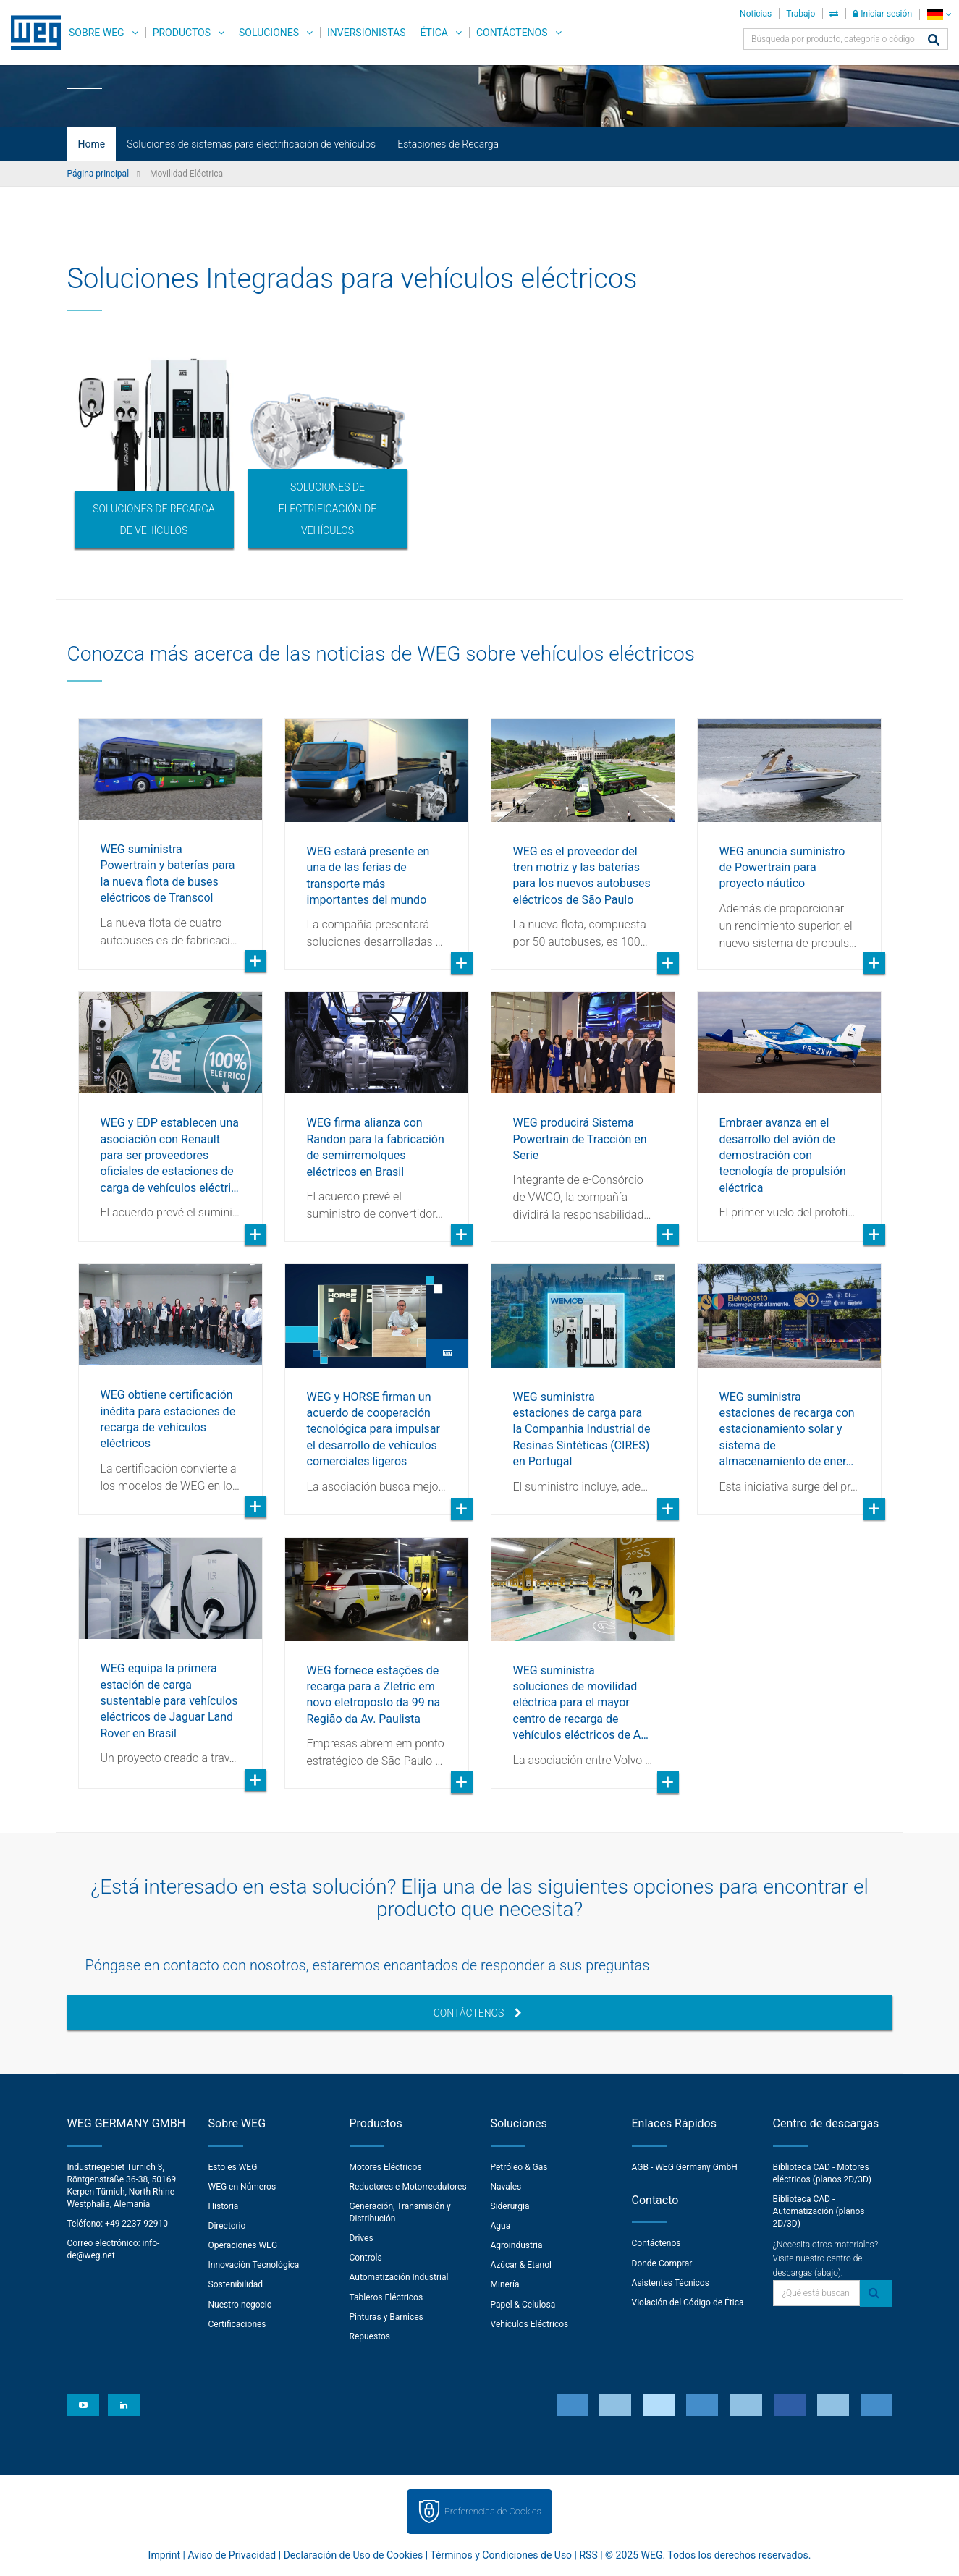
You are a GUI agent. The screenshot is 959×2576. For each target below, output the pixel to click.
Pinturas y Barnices (386, 2317)
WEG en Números (242, 2187)
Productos (182, 32)
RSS (588, 2555)
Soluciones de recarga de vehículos (153, 519)
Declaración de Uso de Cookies (353, 2555)
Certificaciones (237, 2324)
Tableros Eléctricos (386, 2297)
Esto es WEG (233, 2167)
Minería (505, 2284)
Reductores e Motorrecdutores (408, 2187)
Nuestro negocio (240, 2305)
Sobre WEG (96, 32)
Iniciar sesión (882, 14)
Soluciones (269, 32)
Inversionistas (366, 32)
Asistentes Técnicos (670, 2283)
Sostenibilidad (235, 2284)
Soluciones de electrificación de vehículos (327, 508)
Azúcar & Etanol (521, 2265)
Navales (506, 2187)
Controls (366, 2258)
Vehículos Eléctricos (530, 2324)
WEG (31, 32)
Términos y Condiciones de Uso (501, 2555)
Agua (501, 2226)
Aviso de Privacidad (231, 2555)
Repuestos (370, 2336)
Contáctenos (512, 32)
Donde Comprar (662, 2263)
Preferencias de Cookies (492, 2511)
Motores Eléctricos (386, 2167)
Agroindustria (517, 2245)
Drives (361, 2238)
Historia (223, 2206)
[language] (939, 14)
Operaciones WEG (243, 2245)
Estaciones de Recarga (448, 144)
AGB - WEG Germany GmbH (685, 2167)
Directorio (227, 2226)
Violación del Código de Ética (688, 2302)
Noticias (756, 14)
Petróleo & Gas (519, 2167)
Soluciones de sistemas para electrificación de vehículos (251, 144)
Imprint (164, 2555)
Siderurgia (510, 2206)
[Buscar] (933, 41)
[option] (154, 450)
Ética (434, 32)
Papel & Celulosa (523, 2305)
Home (92, 144)
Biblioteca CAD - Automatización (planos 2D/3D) (819, 2211)
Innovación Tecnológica (254, 2265)
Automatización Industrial (399, 2277)
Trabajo (800, 14)
